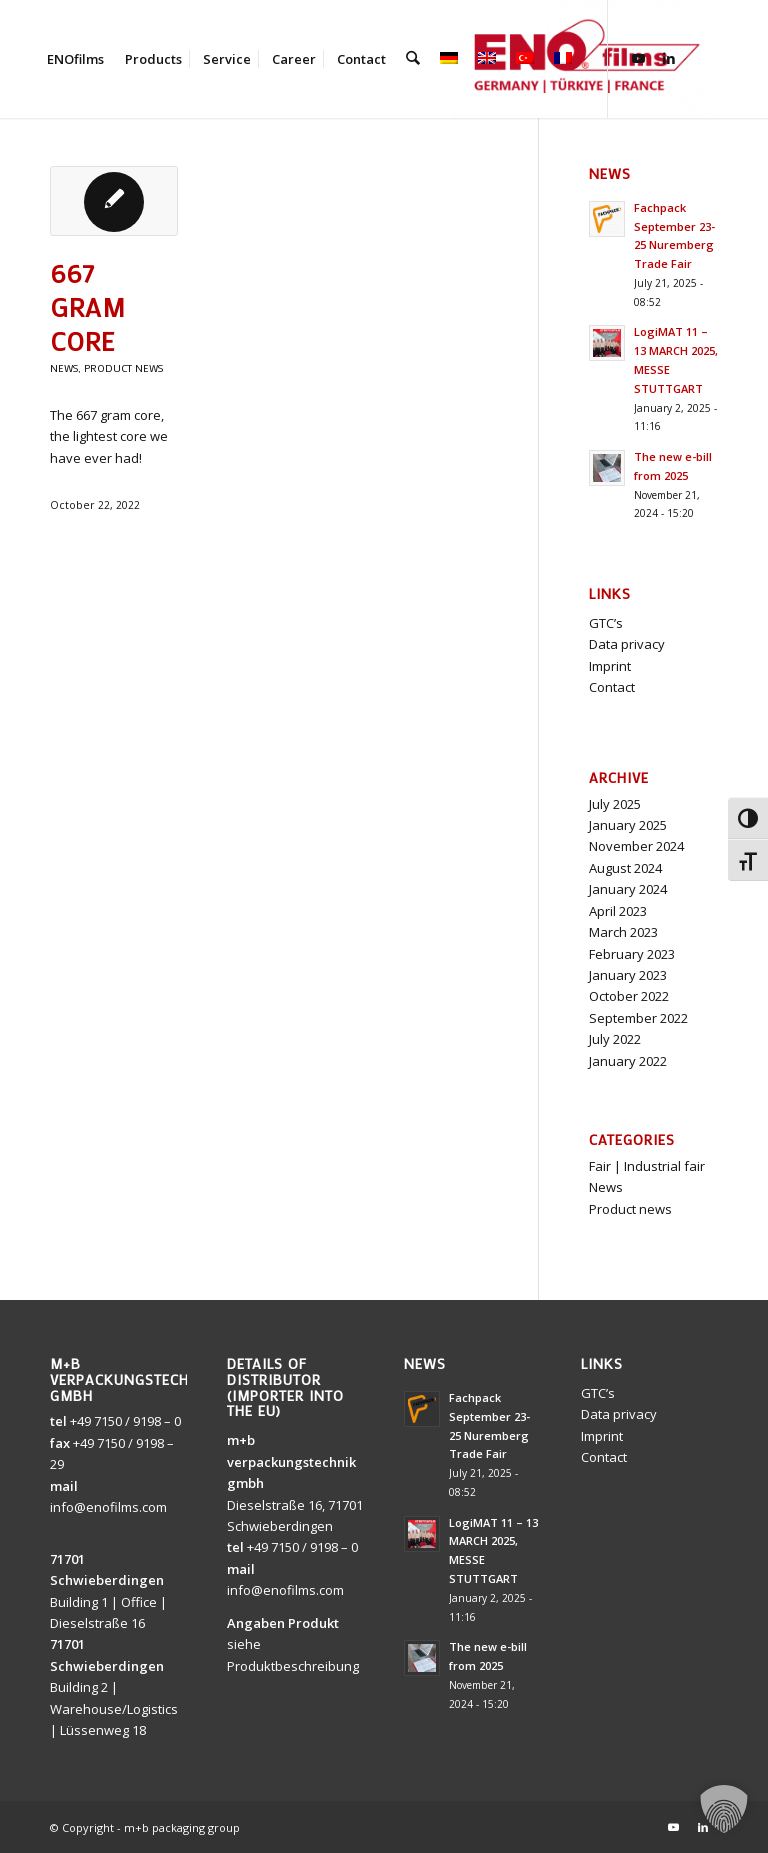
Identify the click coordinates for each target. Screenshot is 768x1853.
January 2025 (628, 825)
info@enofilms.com (108, 1507)
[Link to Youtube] (638, 58)
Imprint (610, 666)
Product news (123, 368)
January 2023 (628, 975)
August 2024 (625, 868)
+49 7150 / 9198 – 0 (125, 1421)
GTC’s (606, 623)
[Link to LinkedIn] (668, 58)
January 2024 (628, 889)
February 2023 (632, 954)
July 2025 (615, 804)
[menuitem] (75, 59)
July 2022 (615, 1039)
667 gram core (88, 307)
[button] (724, 1809)
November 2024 (636, 846)
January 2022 (628, 1061)
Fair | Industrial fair (647, 1166)
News (64, 368)
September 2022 (638, 1018)
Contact (612, 687)
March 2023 (623, 932)
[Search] (412, 59)
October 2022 (629, 996)
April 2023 (618, 911)
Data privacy (627, 644)
